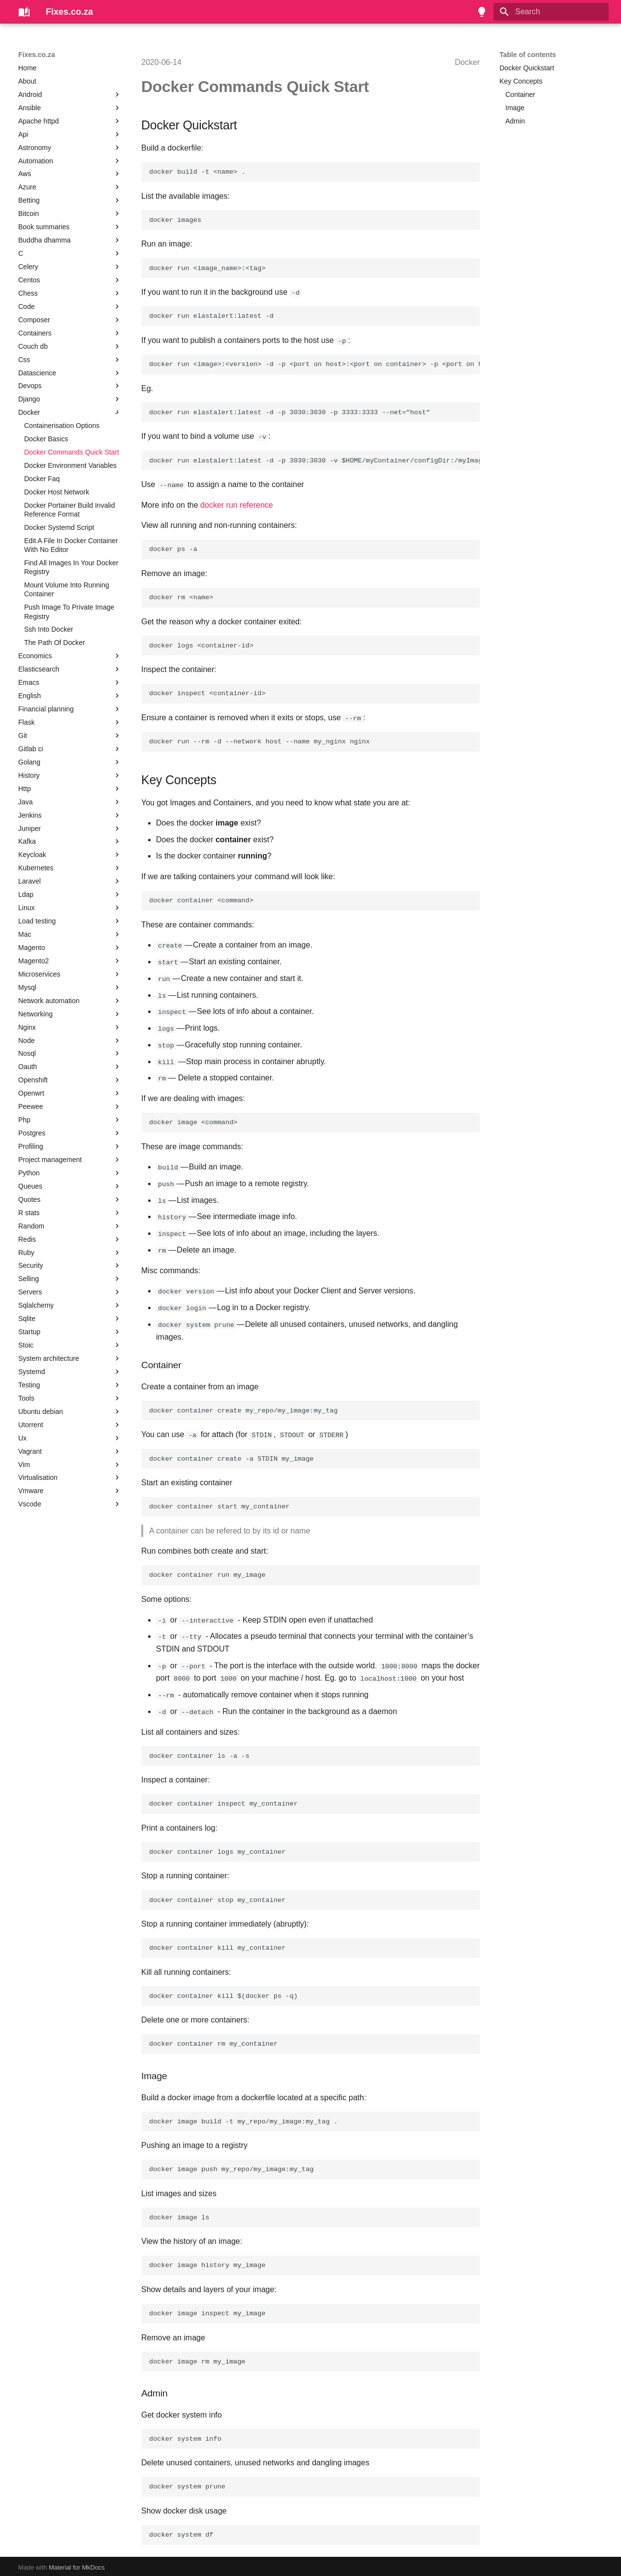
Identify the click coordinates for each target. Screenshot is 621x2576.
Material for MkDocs (77, 2565)
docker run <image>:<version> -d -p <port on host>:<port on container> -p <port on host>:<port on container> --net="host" (314, 364)
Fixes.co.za (36, 55)
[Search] (551, 12)
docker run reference (236, 504)
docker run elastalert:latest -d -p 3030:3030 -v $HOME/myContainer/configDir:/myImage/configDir (314, 460)
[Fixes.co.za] (24, 12)
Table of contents (527, 55)
